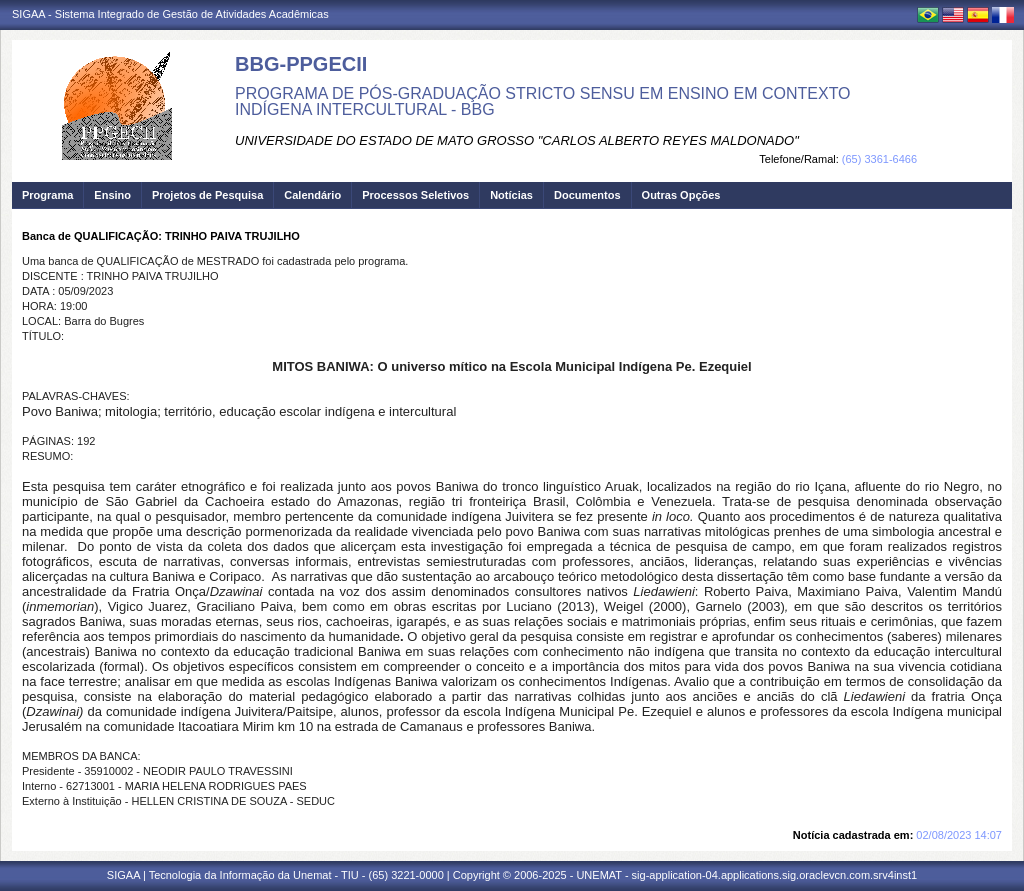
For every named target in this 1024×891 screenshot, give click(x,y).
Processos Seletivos (415, 195)
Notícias (511, 195)
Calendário (312, 195)
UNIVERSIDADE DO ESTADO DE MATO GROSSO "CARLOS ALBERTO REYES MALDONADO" (517, 140)
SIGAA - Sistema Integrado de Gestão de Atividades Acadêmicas (170, 14)
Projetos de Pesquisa (207, 195)
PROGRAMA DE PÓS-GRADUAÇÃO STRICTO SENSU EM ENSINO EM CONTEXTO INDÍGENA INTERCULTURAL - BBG (543, 101)
